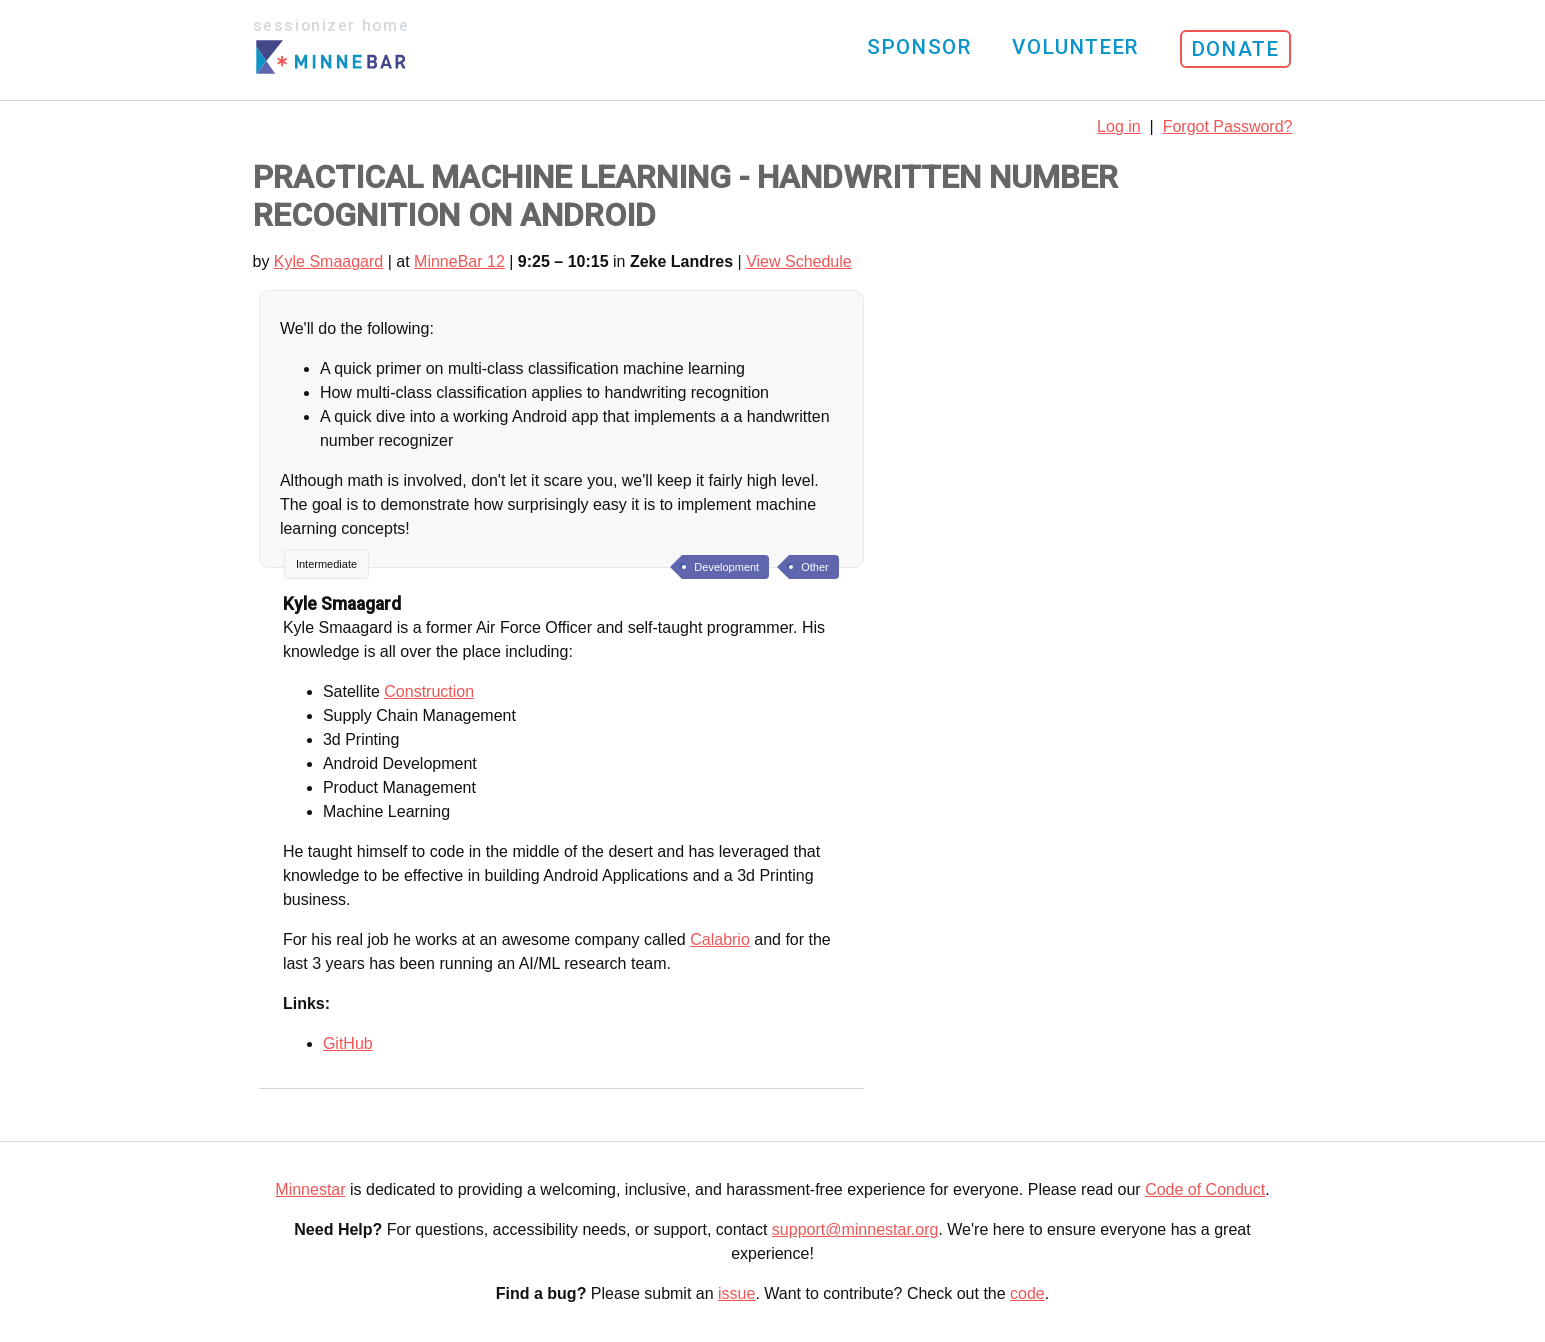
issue (736, 1293)
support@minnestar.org (855, 1229)
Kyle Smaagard (328, 261)
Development (726, 567)
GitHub (348, 1043)
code (1027, 1293)
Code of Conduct (1205, 1189)
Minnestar (310, 1189)
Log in (1119, 126)
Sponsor (919, 47)
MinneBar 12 (459, 261)
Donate (1236, 49)
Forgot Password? (1228, 126)
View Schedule (799, 261)
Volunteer (1075, 47)
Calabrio (720, 939)
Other (815, 567)
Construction (429, 691)
